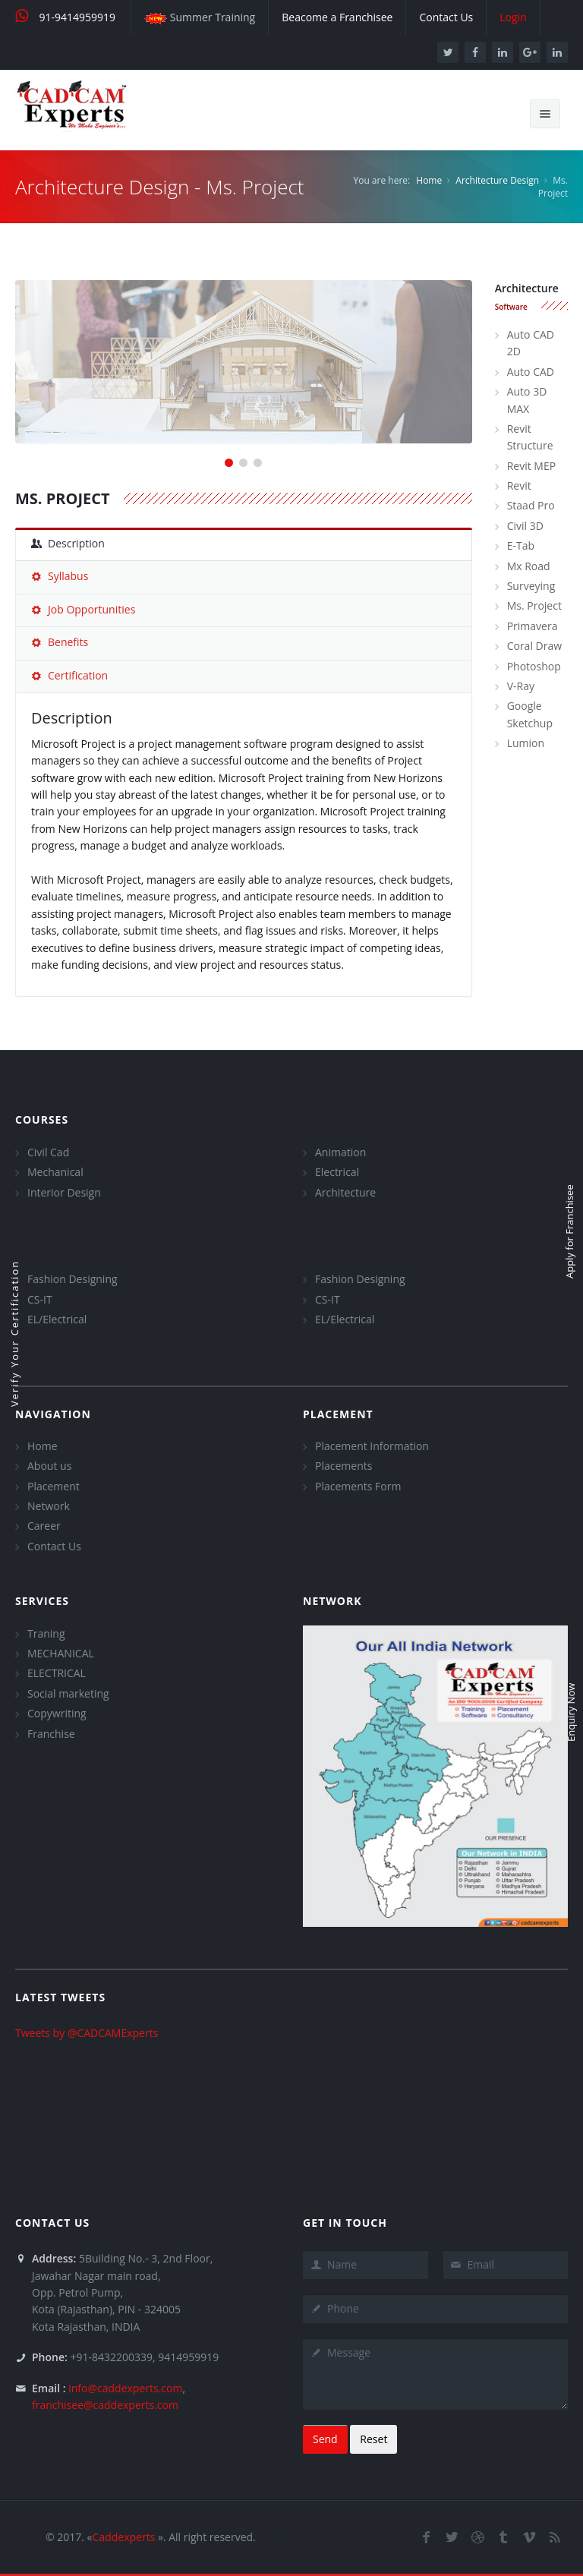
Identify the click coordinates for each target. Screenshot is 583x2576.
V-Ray (520, 686)
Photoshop (534, 666)
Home (429, 180)
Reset (373, 2439)
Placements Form (358, 1486)
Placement (53, 1486)
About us (49, 1465)
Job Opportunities (83, 609)
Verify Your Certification (14, 1333)
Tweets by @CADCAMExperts (86, 2033)
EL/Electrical (57, 1319)
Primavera (532, 626)
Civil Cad (48, 1152)
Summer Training (199, 17)
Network (48, 1506)
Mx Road (528, 566)
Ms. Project (534, 605)
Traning (46, 1633)
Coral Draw (534, 645)
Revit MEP (531, 466)
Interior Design (64, 1192)
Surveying (531, 586)
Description (68, 543)
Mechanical (55, 1172)
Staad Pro (531, 505)
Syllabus (59, 576)
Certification (69, 675)
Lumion (525, 743)
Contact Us (54, 1546)
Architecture (345, 1192)
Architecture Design (497, 180)
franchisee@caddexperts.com (105, 2405)
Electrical (337, 1172)
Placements (343, 1465)
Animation (340, 1152)
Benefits (59, 642)
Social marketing (68, 1693)
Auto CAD (530, 371)
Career (44, 1525)
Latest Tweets (60, 1997)
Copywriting (57, 1713)
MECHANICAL (60, 1653)
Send (325, 2439)
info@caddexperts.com (125, 2388)
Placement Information (372, 1446)
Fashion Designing (72, 1279)
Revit (519, 485)
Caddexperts (124, 2537)
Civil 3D (525, 526)
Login (269, 2537)
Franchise (51, 1733)
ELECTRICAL (56, 1673)
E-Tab (520, 545)
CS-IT (39, 1299)
